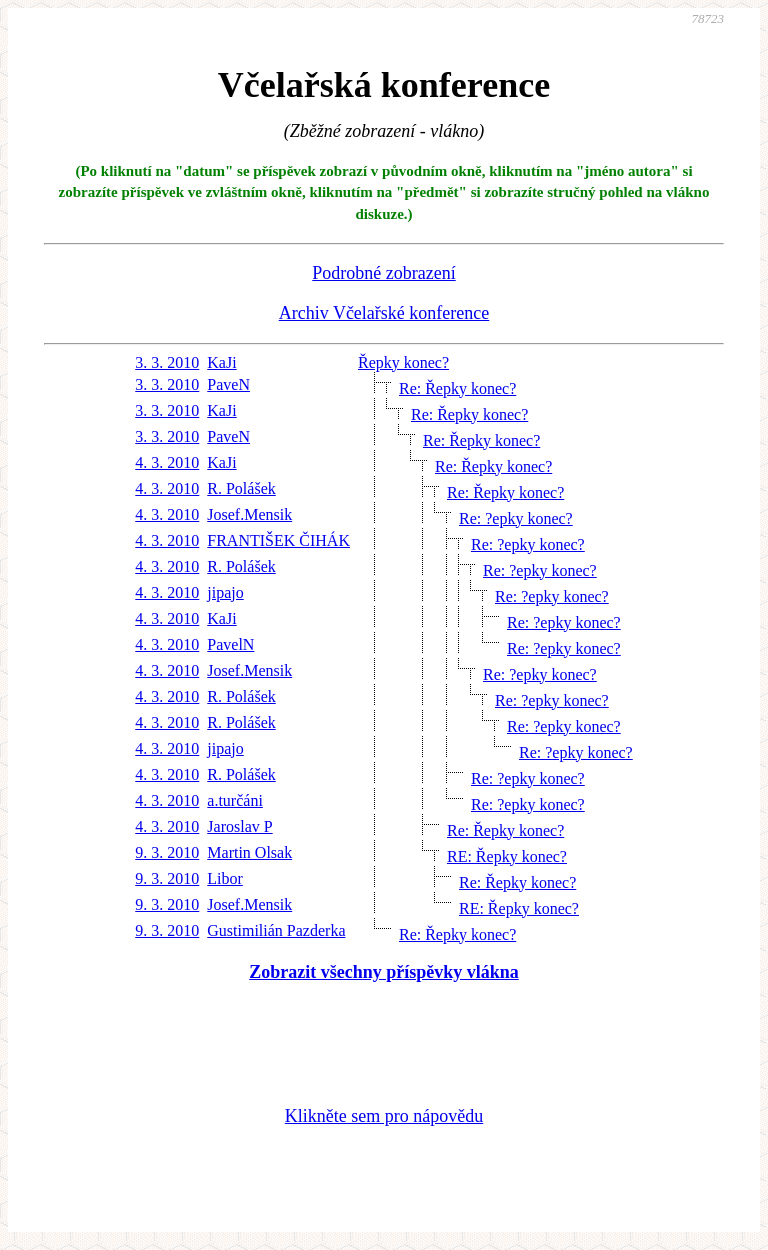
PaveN (228, 384)
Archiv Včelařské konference (384, 313)
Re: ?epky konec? (516, 518)
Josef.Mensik (249, 514)
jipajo (225, 592)
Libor (225, 878)
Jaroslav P (239, 826)
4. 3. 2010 (167, 462)
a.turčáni (235, 800)
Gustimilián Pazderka (276, 930)
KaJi (221, 362)
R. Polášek (241, 488)
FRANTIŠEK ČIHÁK (278, 540)
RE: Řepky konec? (507, 856)
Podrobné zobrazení (383, 273)
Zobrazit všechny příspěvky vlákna (384, 972)
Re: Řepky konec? (457, 388)
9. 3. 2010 (167, 852)
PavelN (230, 644)
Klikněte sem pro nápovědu (384, 1116)
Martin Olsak (249, 852)
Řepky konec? (403, 362)
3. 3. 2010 (167, 362)
